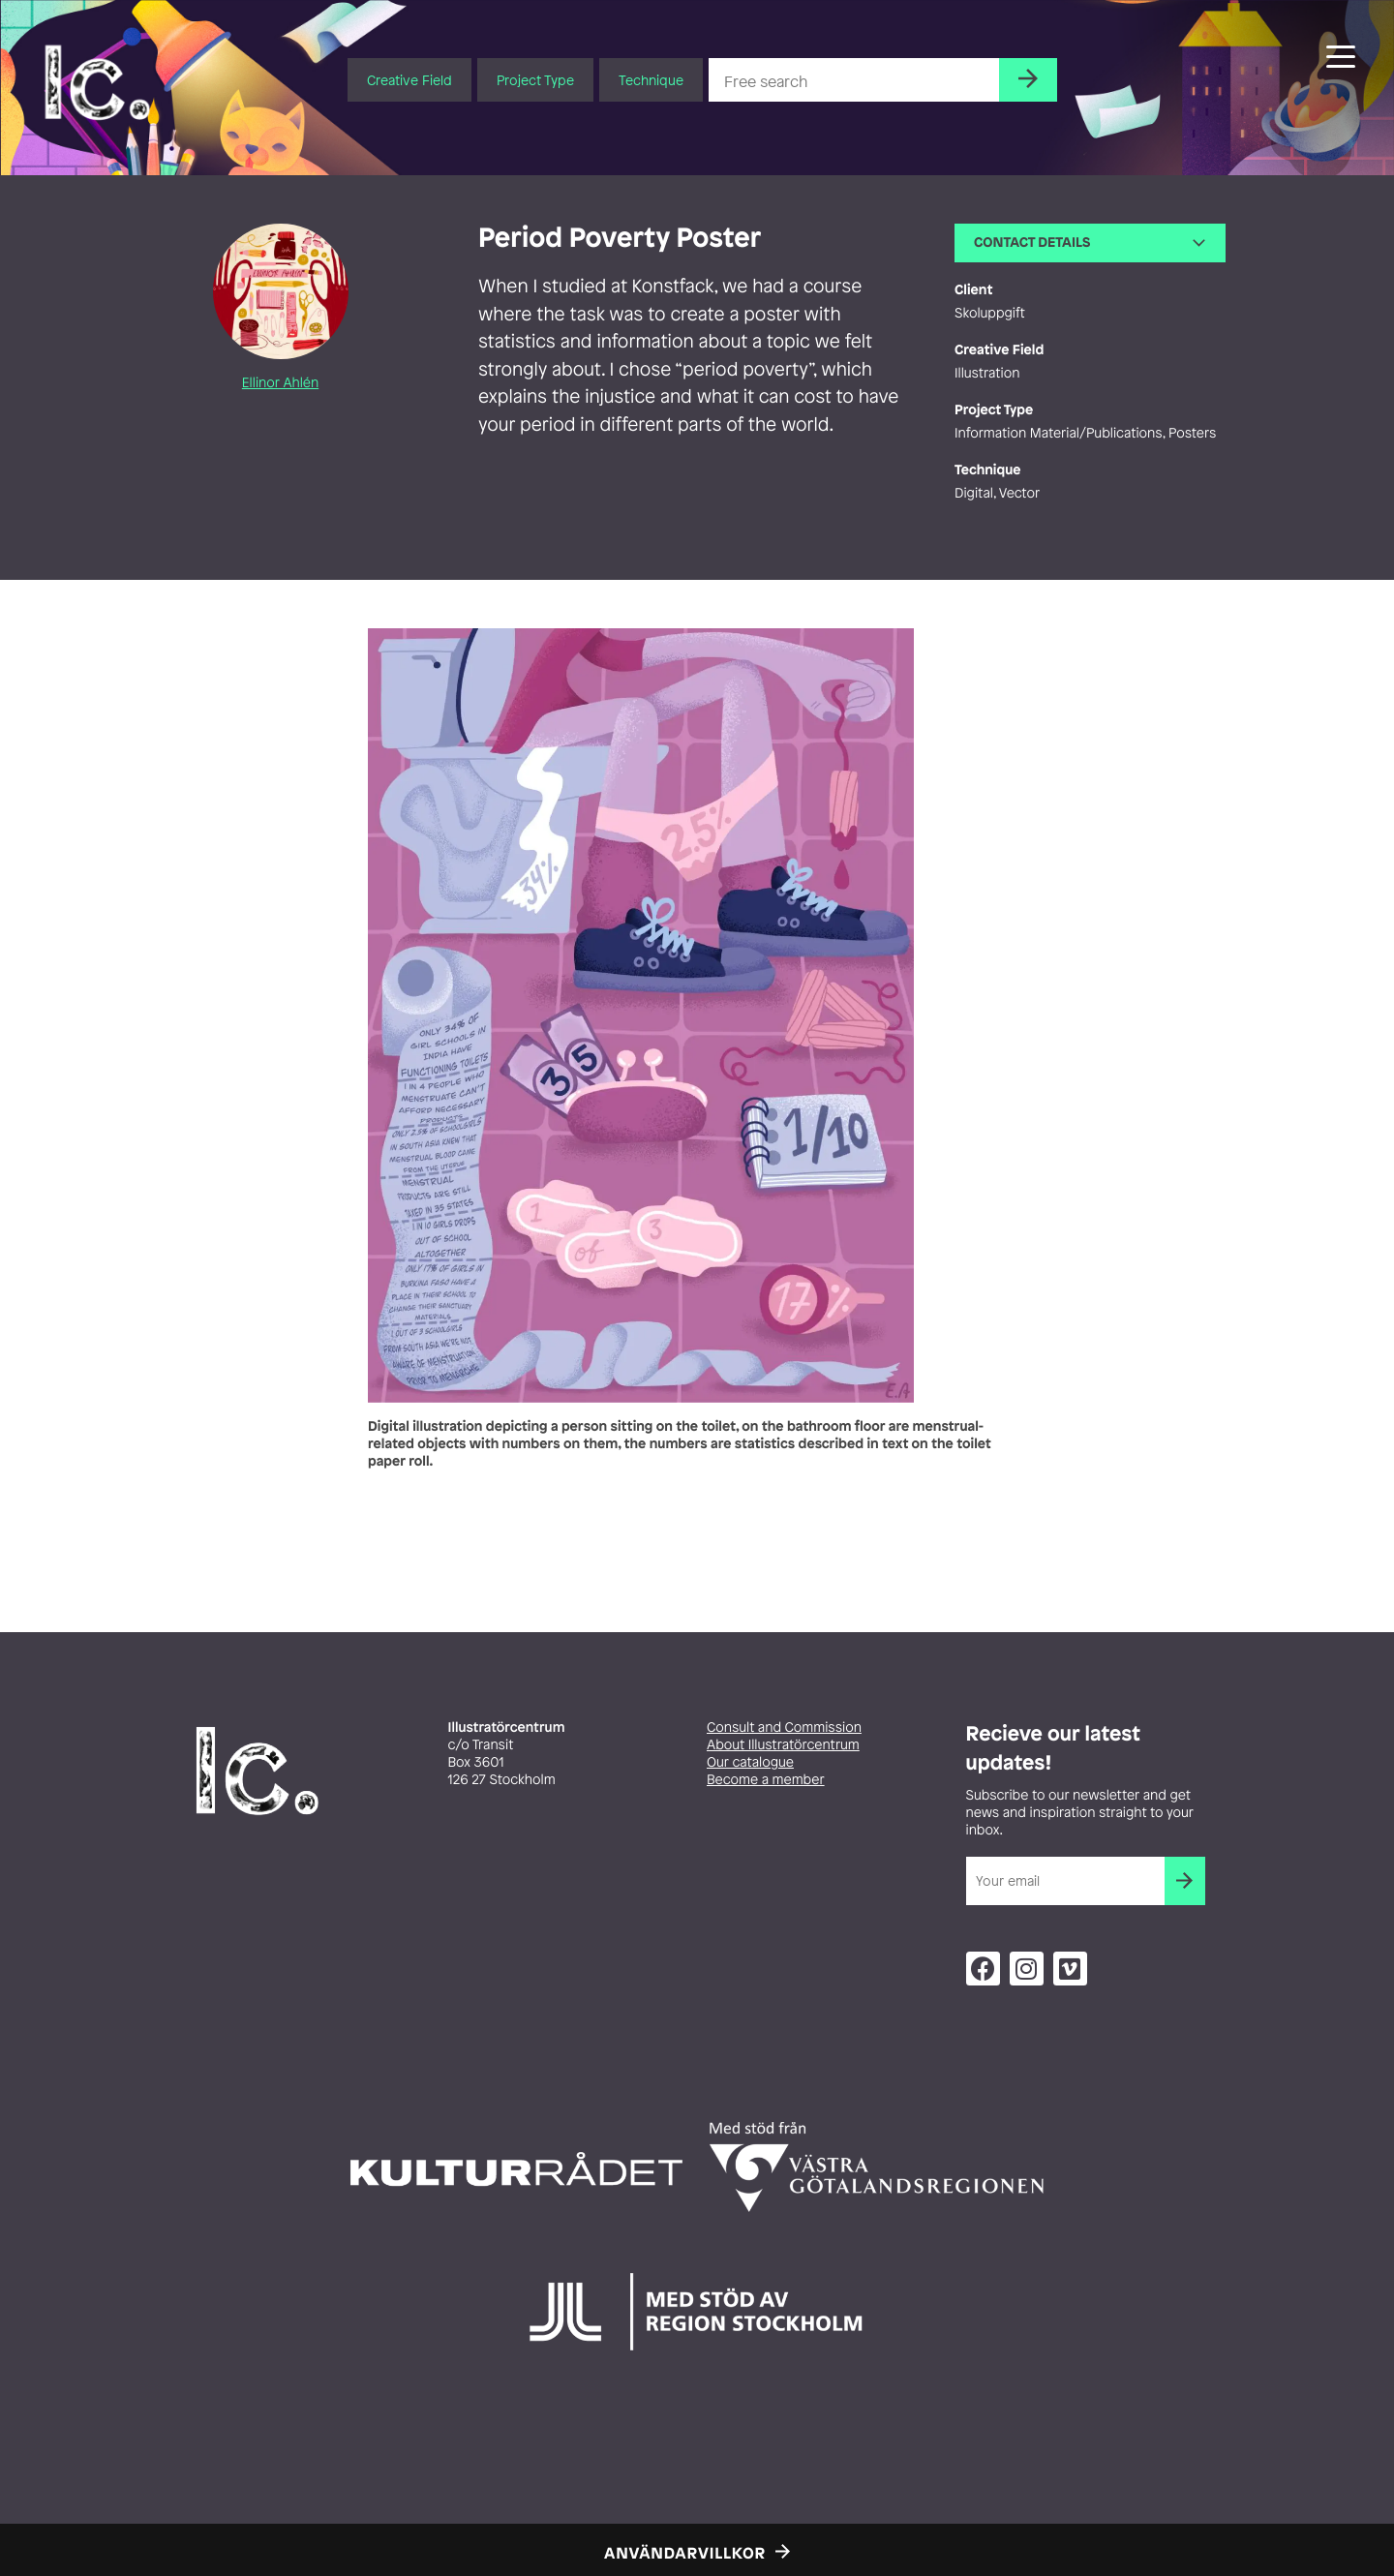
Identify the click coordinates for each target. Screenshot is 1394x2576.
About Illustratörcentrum (783, 1745)
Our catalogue (750, 1762)
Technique (651, 80)
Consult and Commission (784, 1727)
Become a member (766, 1780)
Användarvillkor (685, 2552)
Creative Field (409, 80)
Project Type (535, 80)
